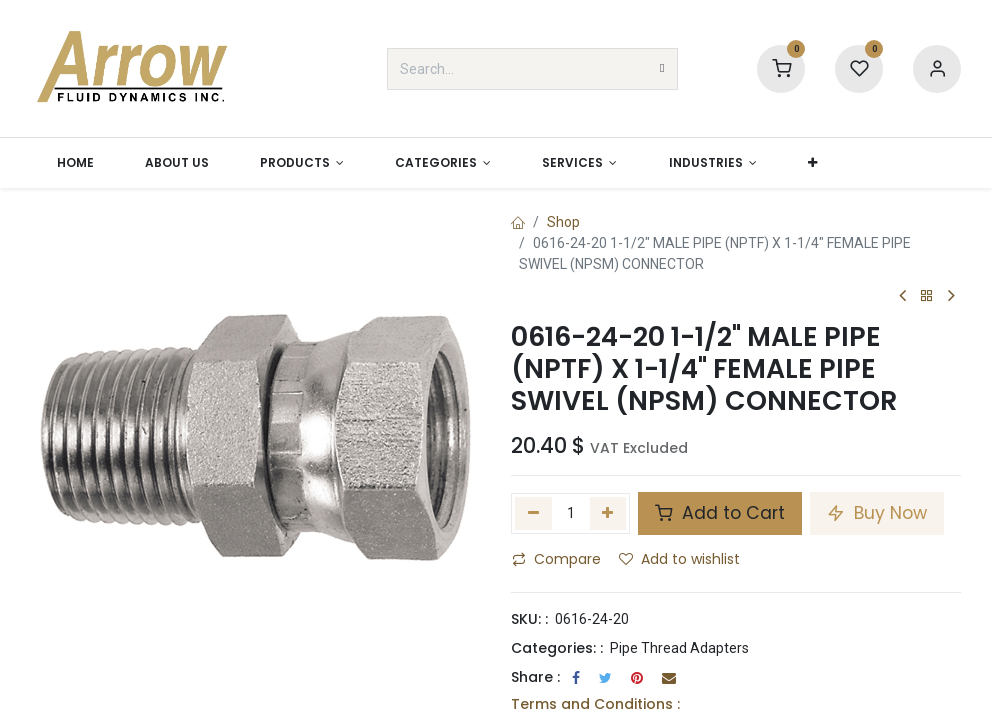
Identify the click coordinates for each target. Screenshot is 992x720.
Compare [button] (556, 559)
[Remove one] (533, 513)
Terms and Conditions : (595, 704)
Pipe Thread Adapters (679, 648)
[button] (812, 163)
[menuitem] (75, 163)
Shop (563, 222)
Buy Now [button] (877, 513)
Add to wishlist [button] (679, 559)
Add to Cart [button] (720, 513)
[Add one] (608, 513)
